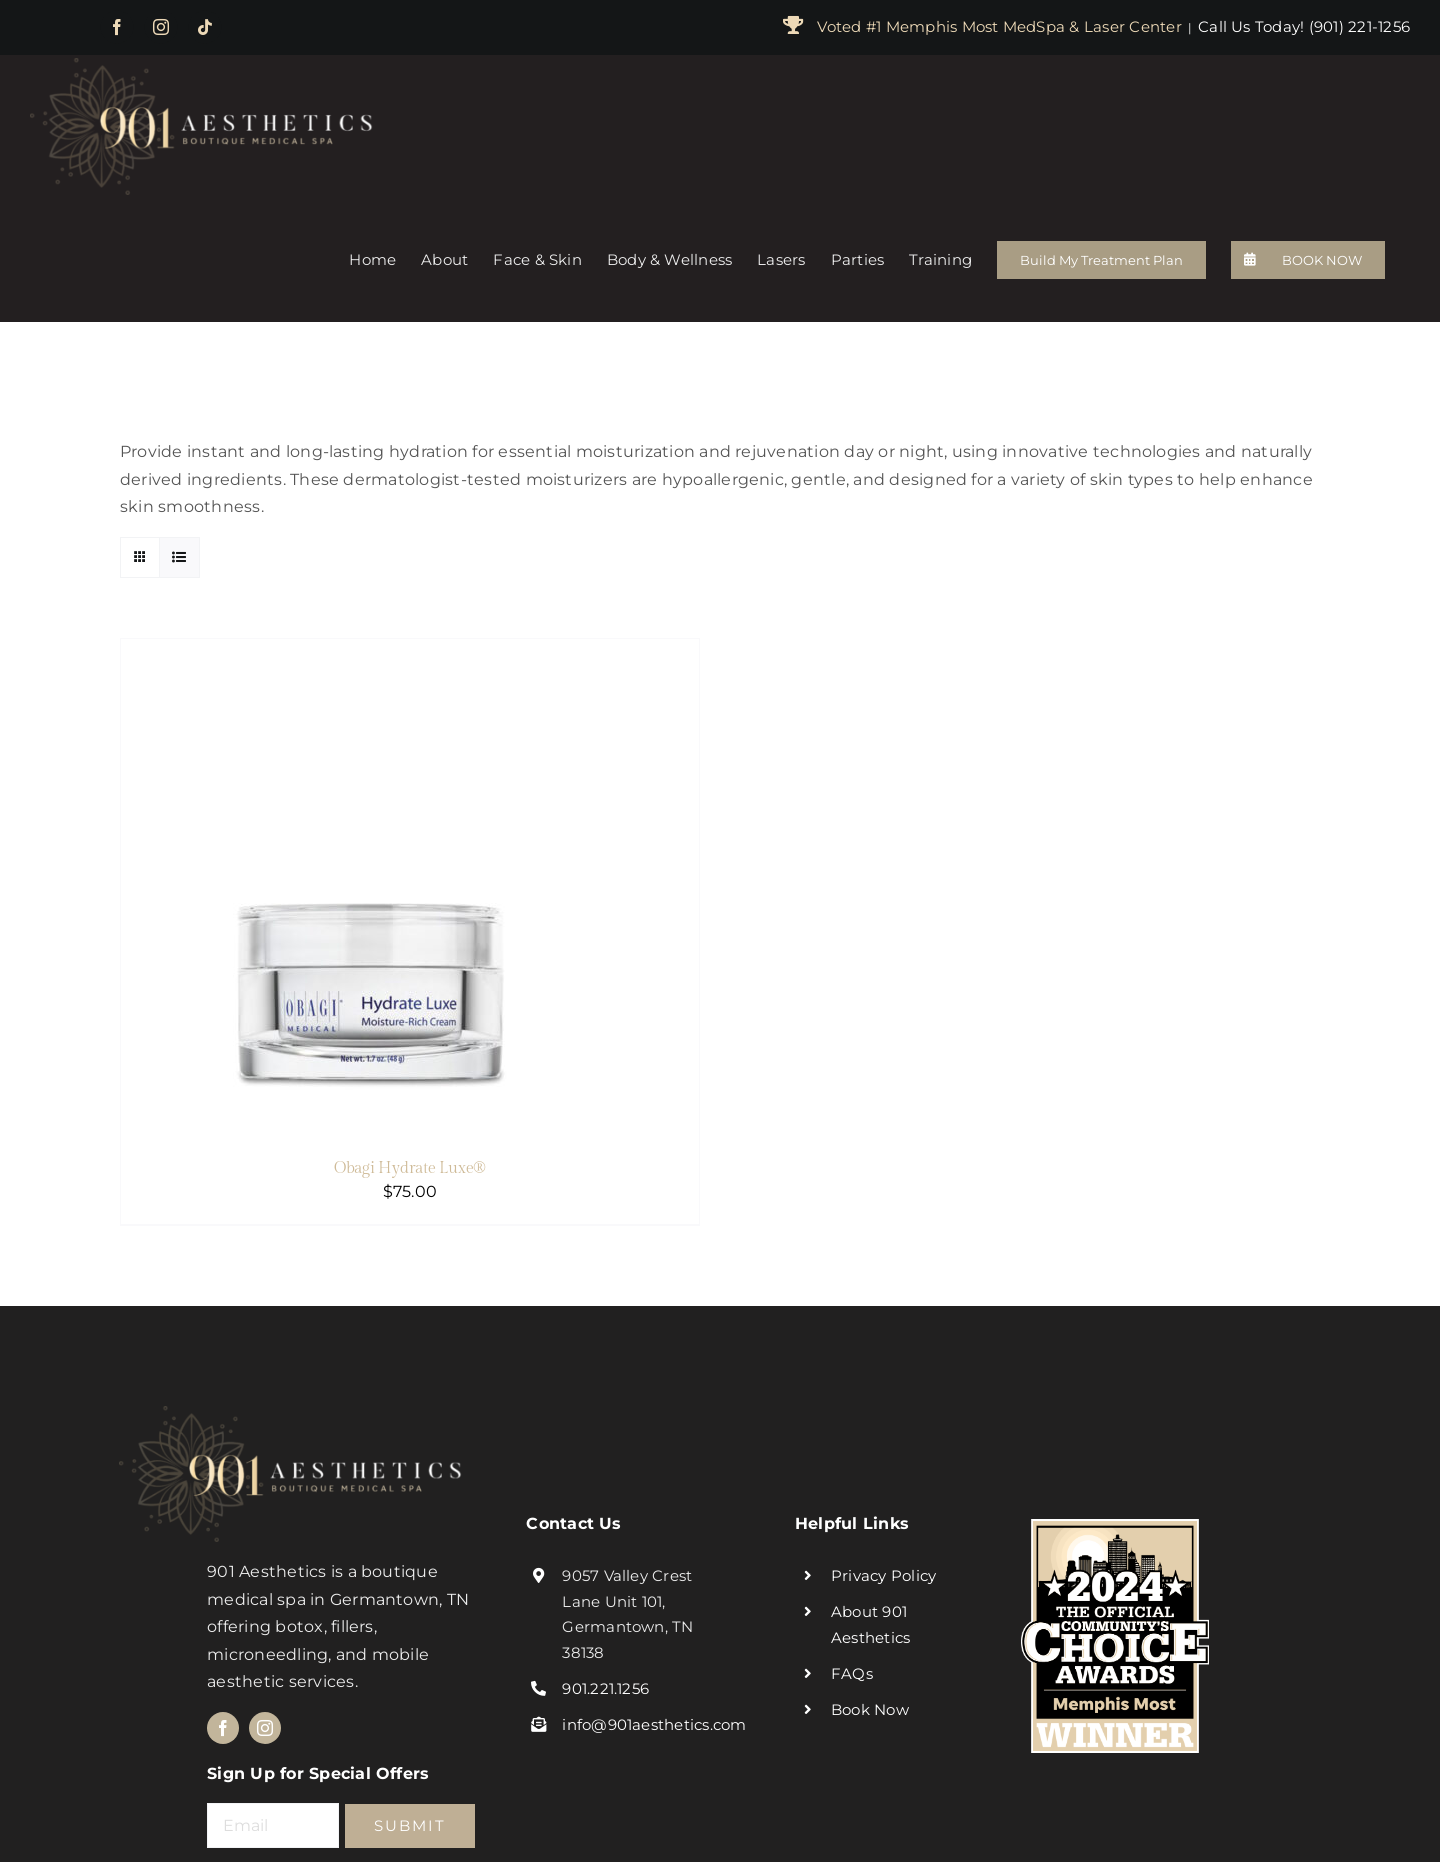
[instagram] (265, 1728)
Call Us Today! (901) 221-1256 (1304, 26)
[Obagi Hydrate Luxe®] (371, 652)
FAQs (852, 1673)
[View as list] (179, 557)
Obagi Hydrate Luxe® (410, 1168)
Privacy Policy (883, 1575)
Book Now (870, 1709)
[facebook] (223, 1728)
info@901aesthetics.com (654, 1724)
